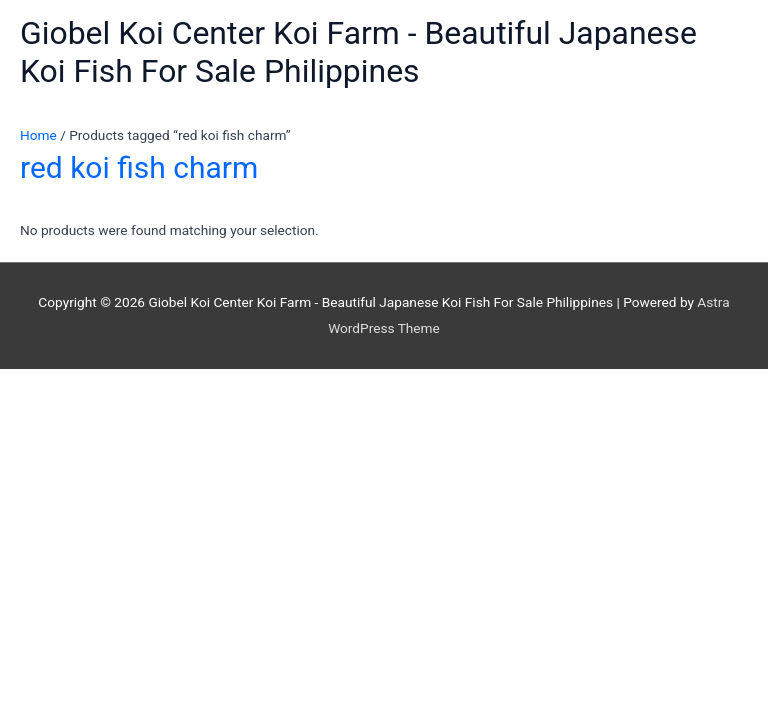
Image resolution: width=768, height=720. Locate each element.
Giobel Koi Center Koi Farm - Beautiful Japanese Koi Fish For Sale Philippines (358, 52)
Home (38, 135)
